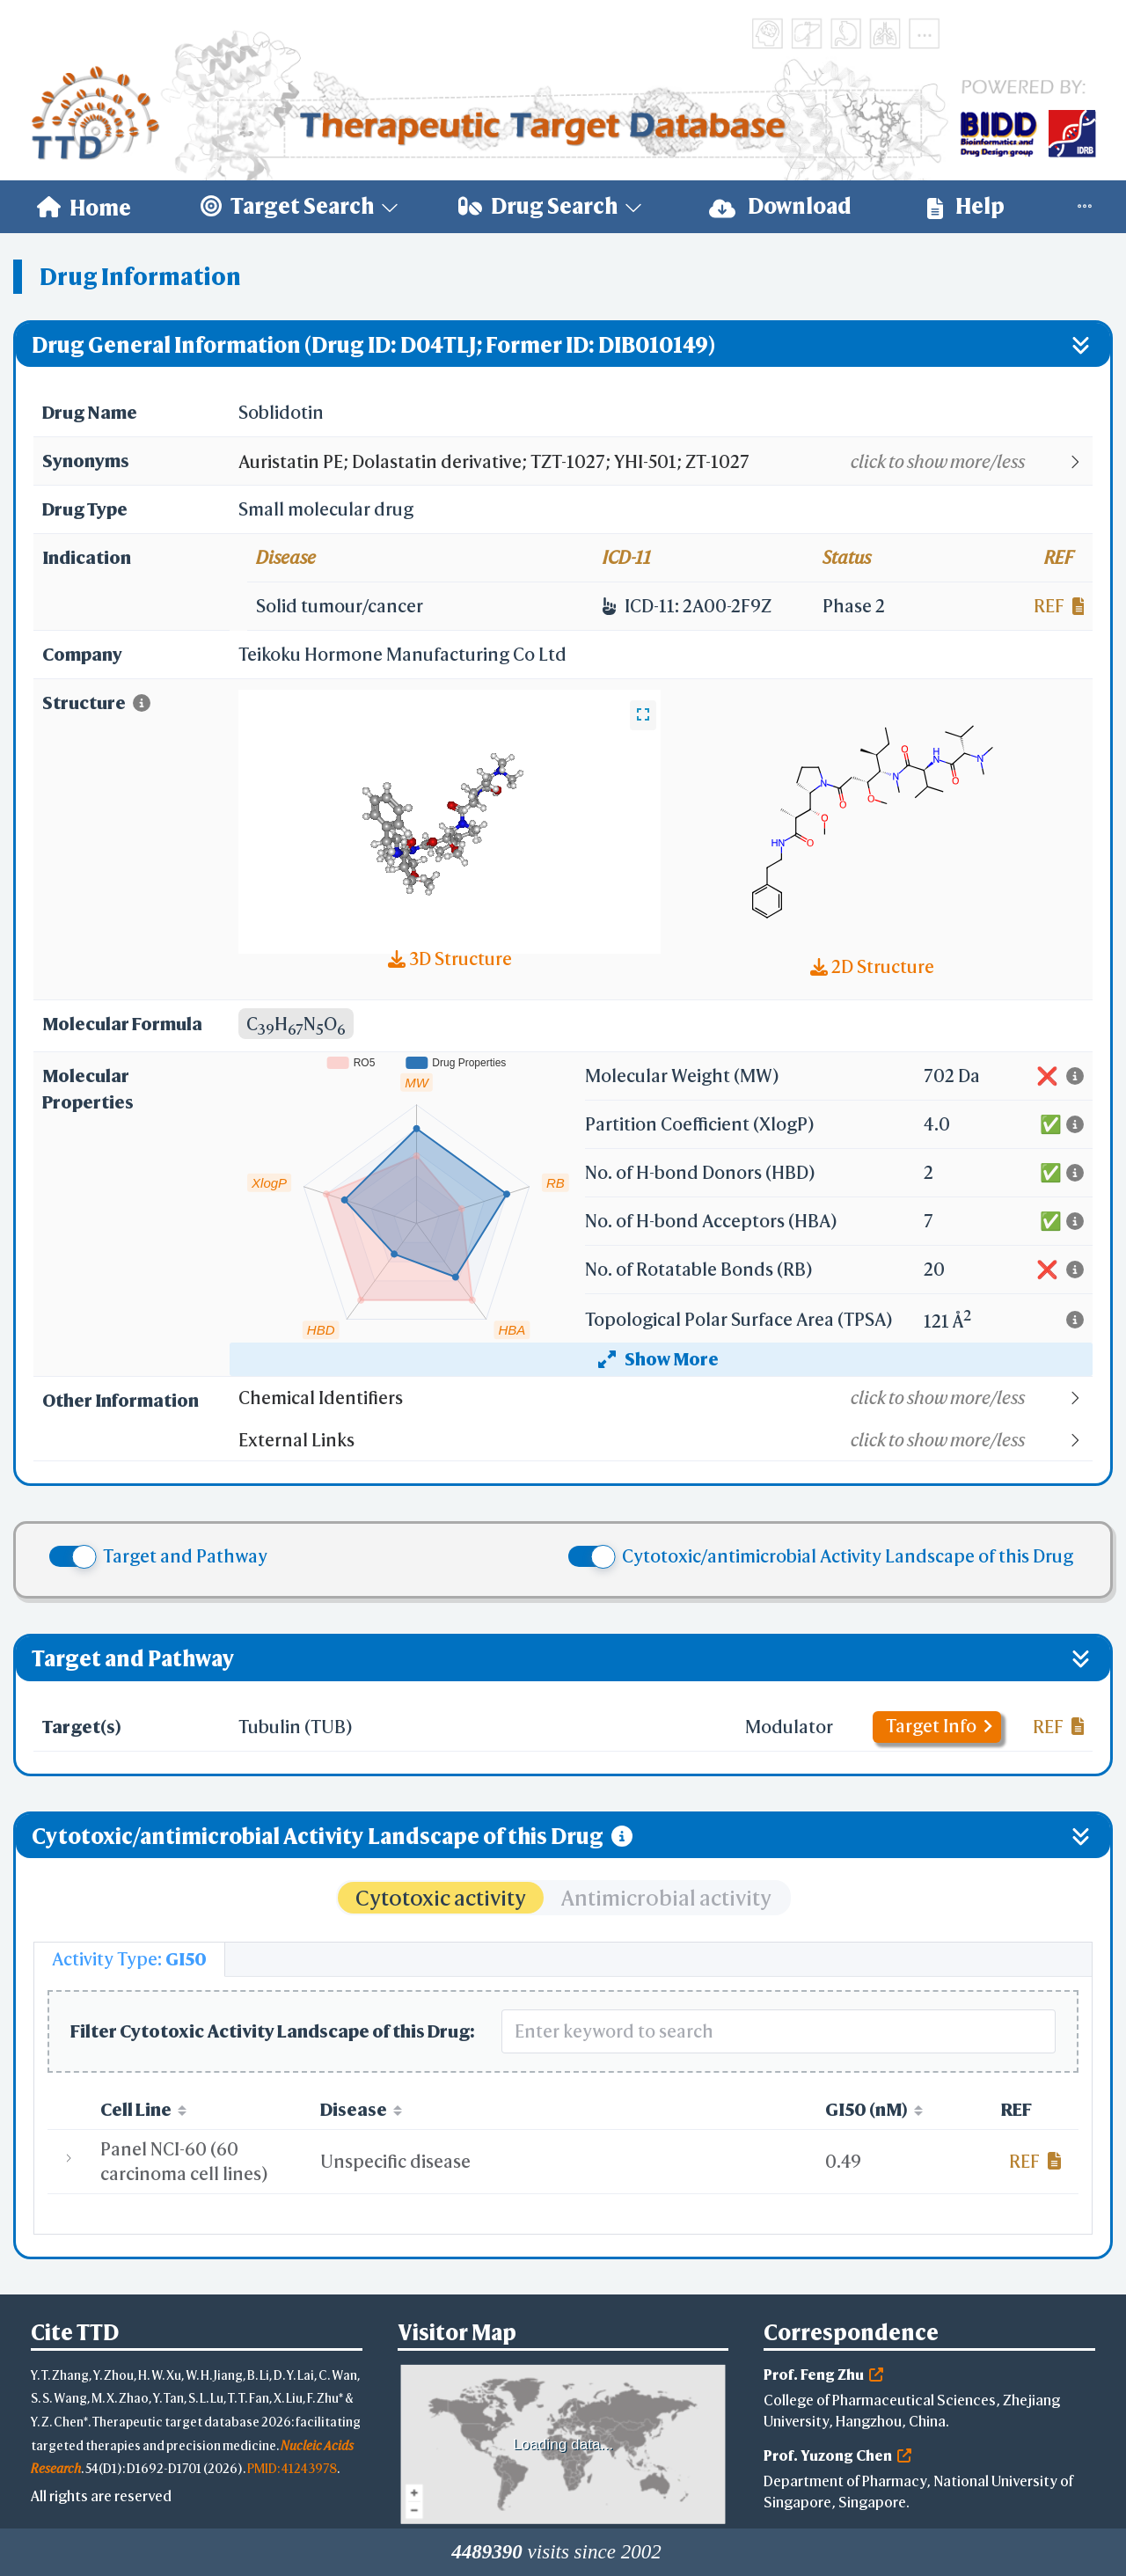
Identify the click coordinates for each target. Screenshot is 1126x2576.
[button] (664, 462)
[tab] (129, 1959)
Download (780, 206)
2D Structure (872, 966)
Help (966, 206)
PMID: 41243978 (292, 2468)
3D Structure (450, 958)
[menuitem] (84, 206)
